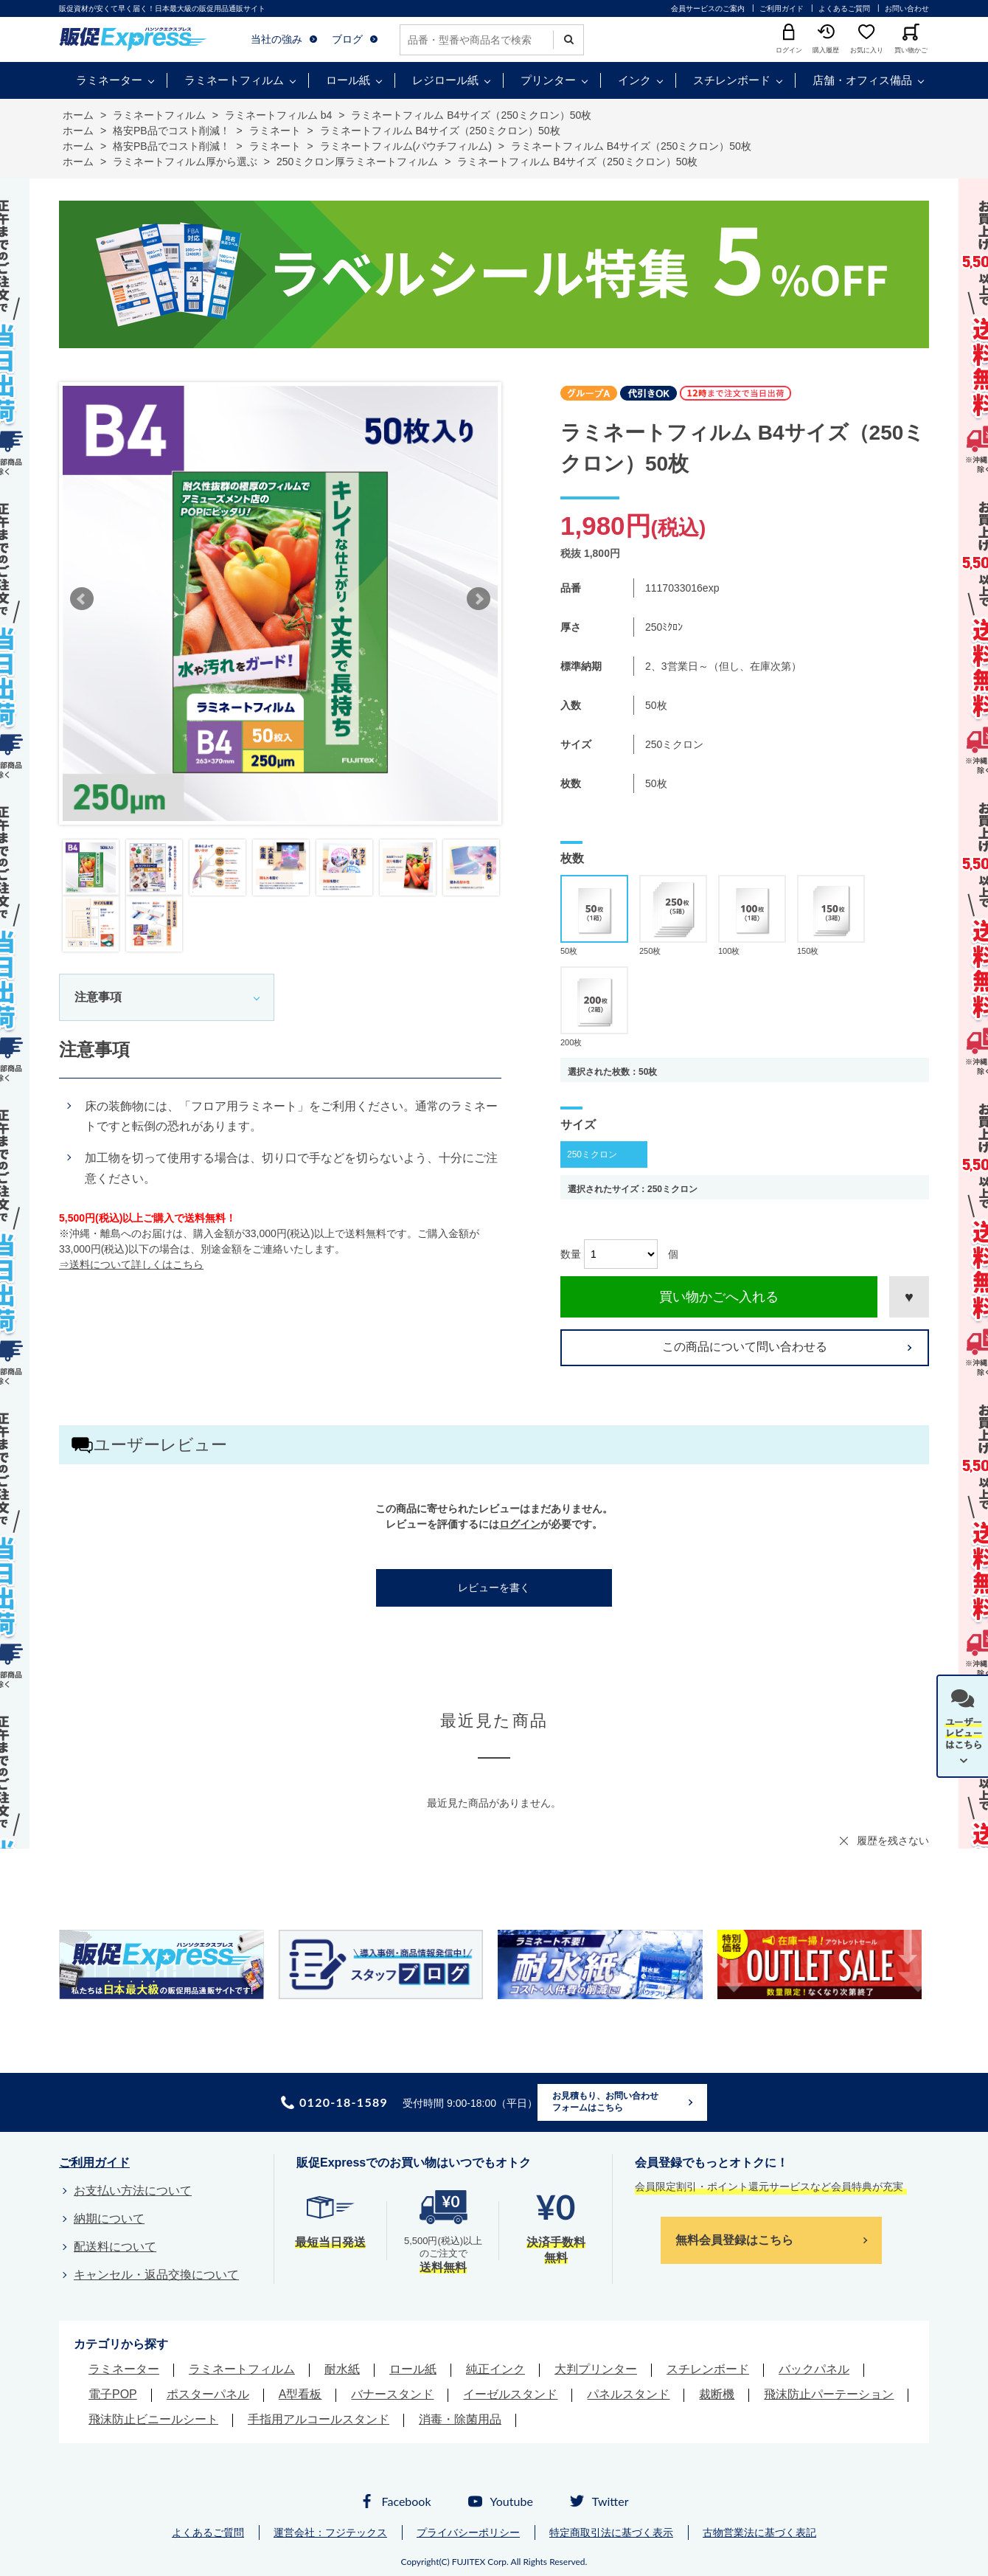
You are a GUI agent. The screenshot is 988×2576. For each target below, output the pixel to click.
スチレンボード (731, 80)
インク (634, 80)
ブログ (347, 39)
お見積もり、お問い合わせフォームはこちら (605, 2102)
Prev (82, 599)
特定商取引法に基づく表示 (611, 2532)
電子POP (112, 2394)
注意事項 (98, 997)
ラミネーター (109, 80)
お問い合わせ (907, 8)
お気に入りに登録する (909, 1297)
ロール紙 (348, 80)
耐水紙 (342, 2369)
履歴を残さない (893, 1840)
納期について (109, 2218)
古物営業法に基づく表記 (759, 2532)
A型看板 (300, 2394)
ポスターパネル (208, 2394)
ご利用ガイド (781, 8)
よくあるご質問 (844, 8)
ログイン (519, 1524)
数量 (570, 1254)
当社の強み (276, 39)
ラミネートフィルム (234, 80)
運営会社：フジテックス (330, 2532)
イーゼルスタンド (510, 2394)
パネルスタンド (628, 2394)
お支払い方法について (133, 2190)
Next (478, 599)
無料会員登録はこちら (734, 2240)
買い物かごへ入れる (719, 1296)
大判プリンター (595, 2369)
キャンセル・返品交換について (156, 2274)
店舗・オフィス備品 (862, 80)
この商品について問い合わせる (744, 1346)
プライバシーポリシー (468, 2532)
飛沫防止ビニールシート (153, 2419)
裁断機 (716, 2394)
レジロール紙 (445, 80)
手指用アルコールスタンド (318, 2419)
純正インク (495, 2369)
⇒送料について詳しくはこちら (131, 1264)
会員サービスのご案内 (708, 8)
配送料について (115, 2246)
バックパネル (814, 2369)
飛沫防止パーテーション (829, 2394)
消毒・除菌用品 (460, 2419)
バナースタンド (392, 2394)
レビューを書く (494, 1587)
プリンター (548, 80)
